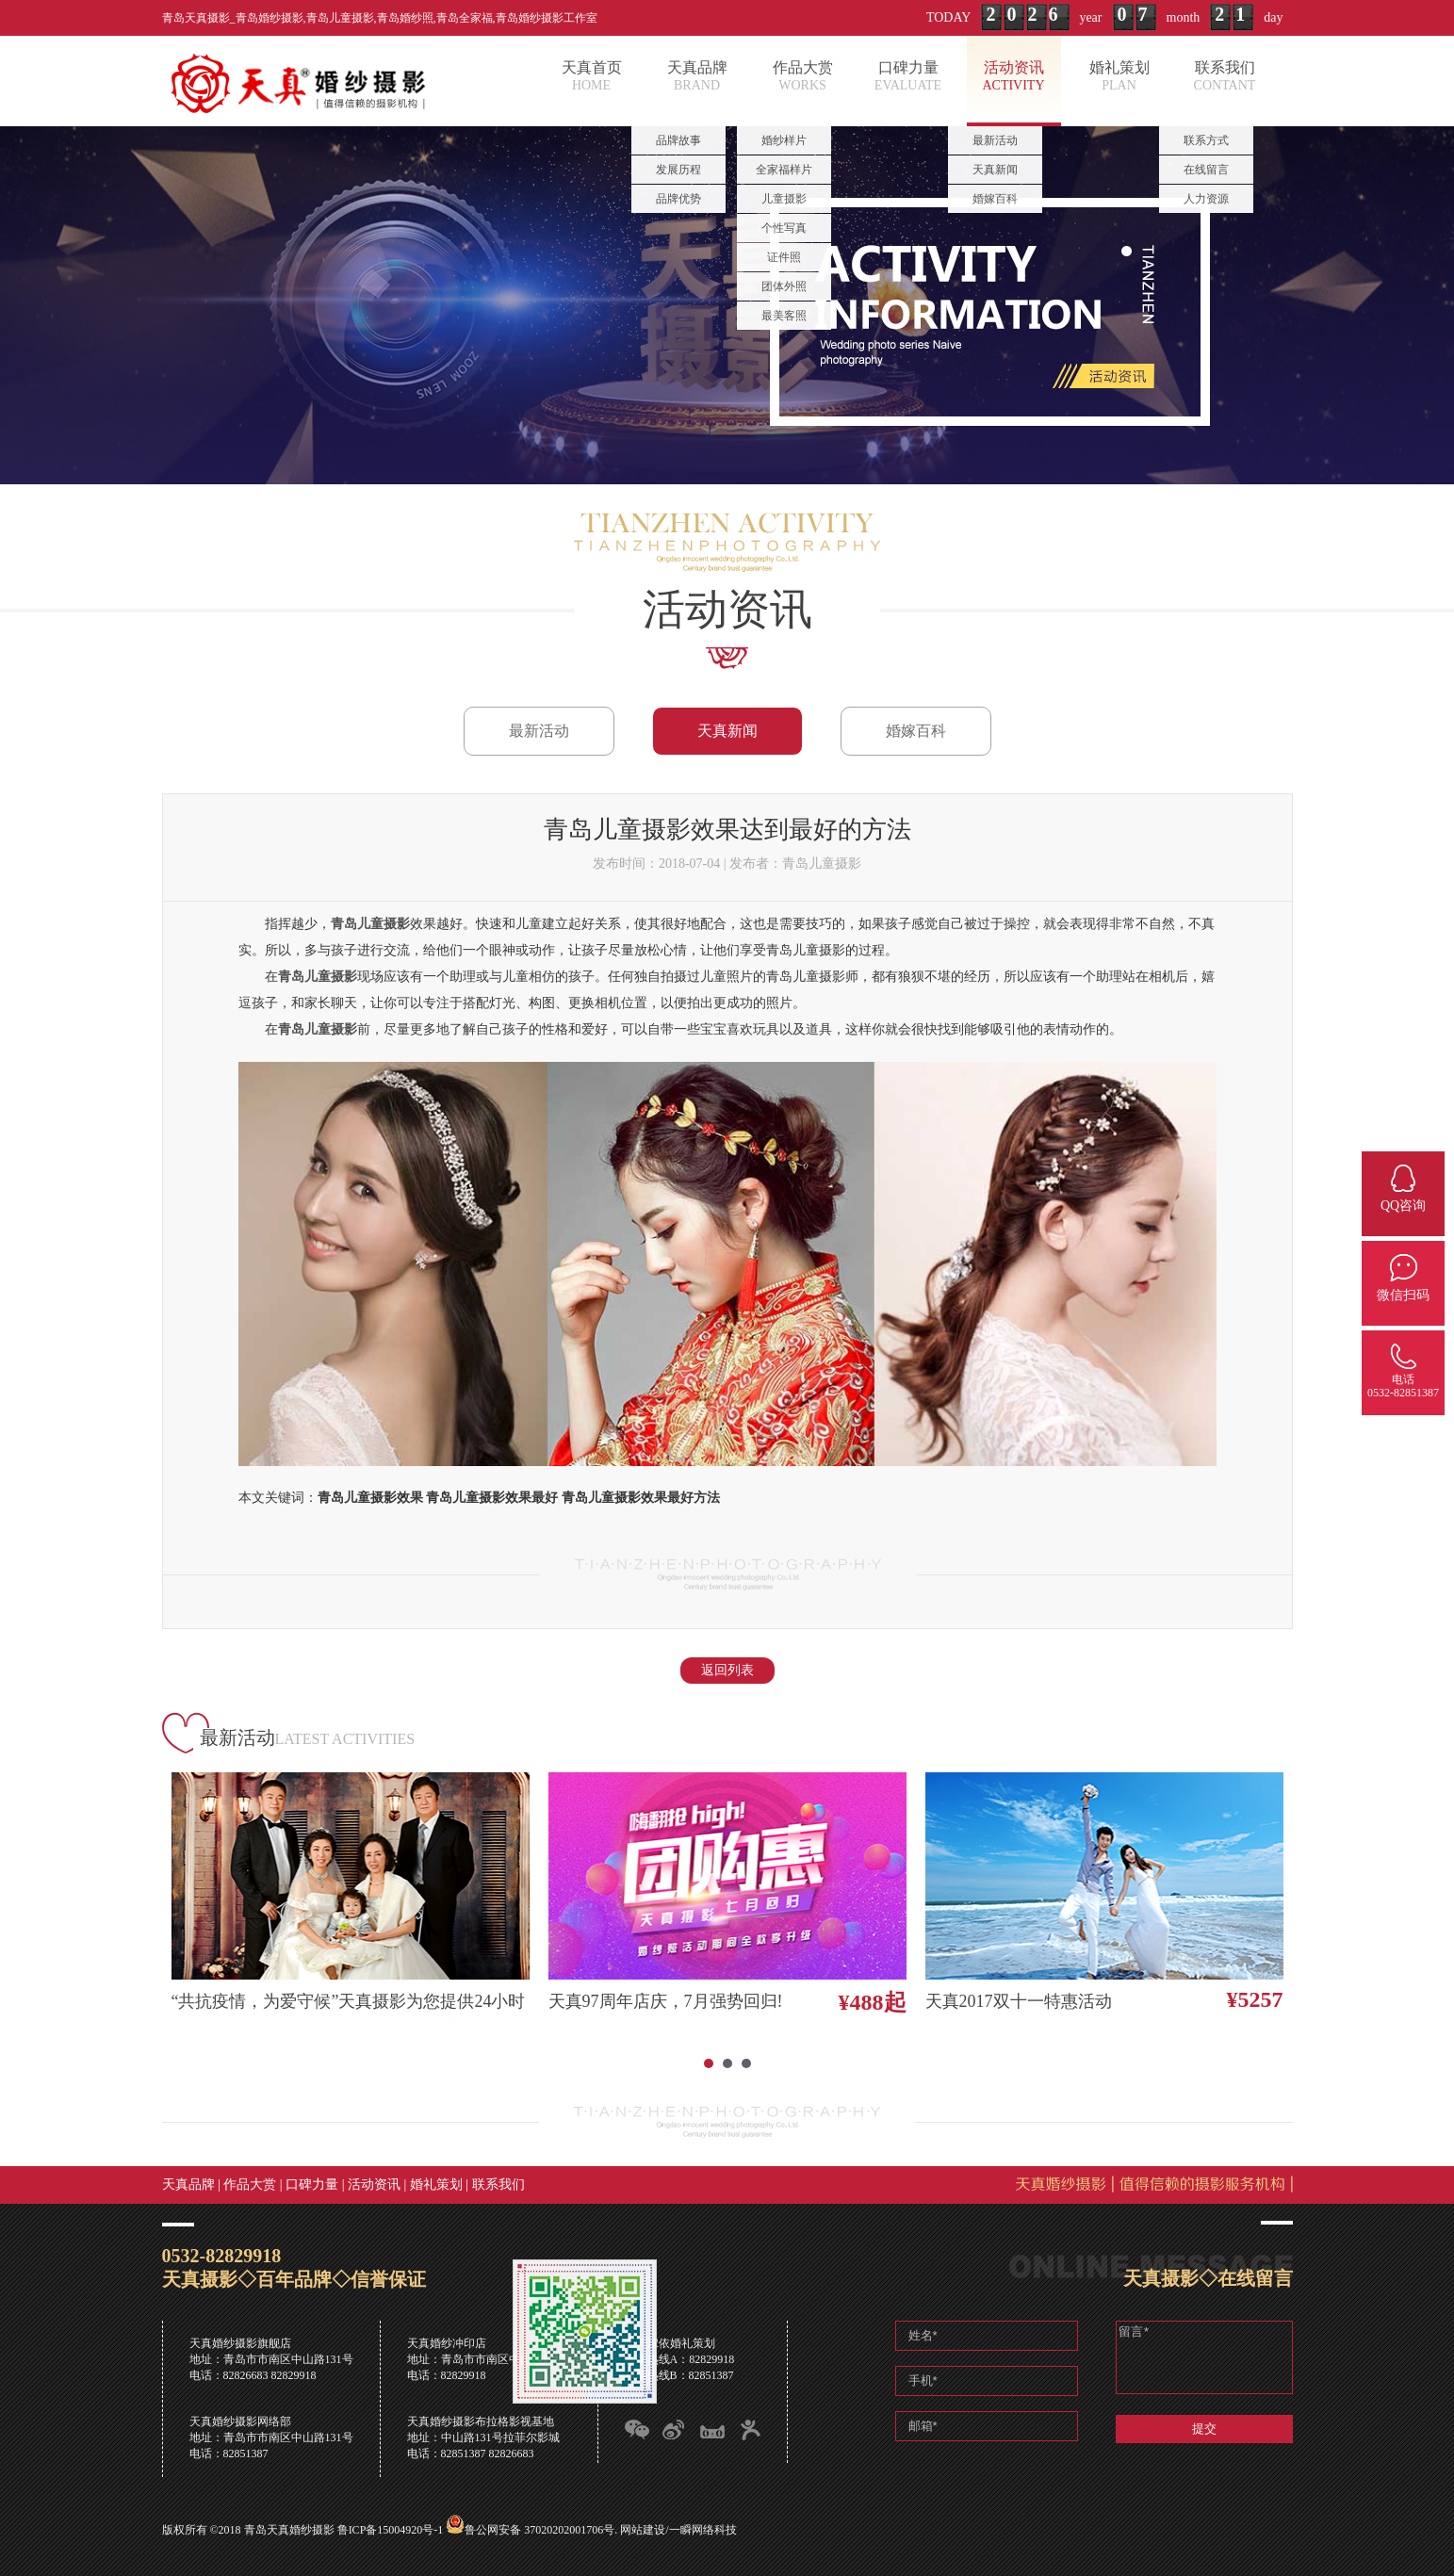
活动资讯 (374, 2184)
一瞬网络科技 (703, 2529)
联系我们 (498, 2184)
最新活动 (539, 731)
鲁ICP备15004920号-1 (390, 2529)
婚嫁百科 (916, 731)
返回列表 (727, 1670)
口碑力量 (312, 2184)
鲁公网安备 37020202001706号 (539, 2529)
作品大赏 (249, 2184)
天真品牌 (188, 2184)
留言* (1204, 2357)
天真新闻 (727, 731)
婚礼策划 (436, 2184)
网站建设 (642, 2529)
